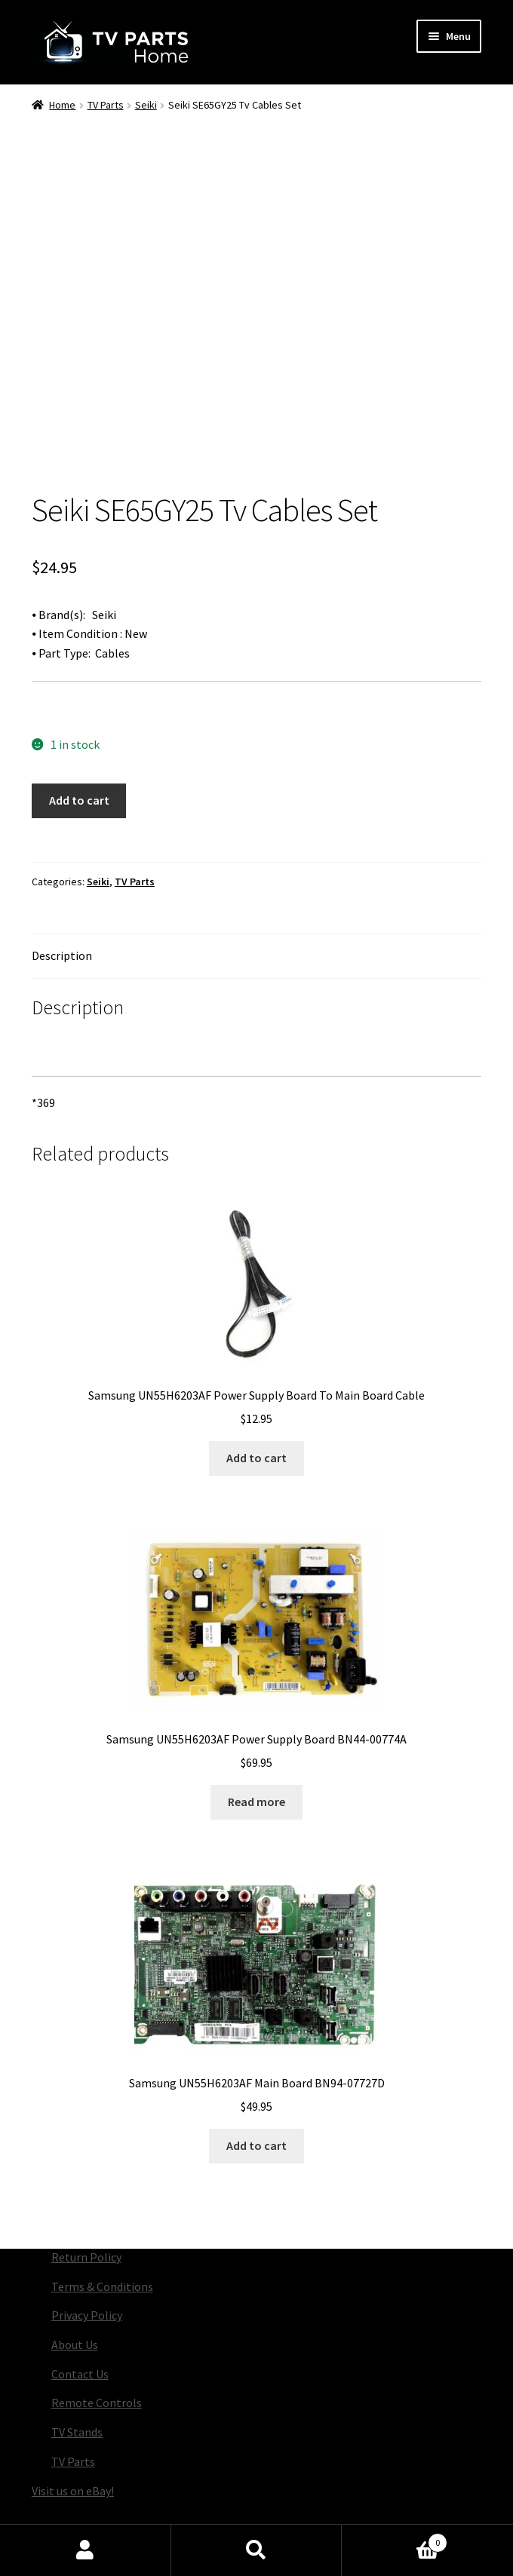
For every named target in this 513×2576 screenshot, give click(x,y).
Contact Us (80, 2315)
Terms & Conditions (102, 2228)
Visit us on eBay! (73, 2432)
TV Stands (77, 2373)
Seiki (146, 105)
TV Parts (106, 105)
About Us (74, 2286)
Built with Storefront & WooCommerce (214, 2520)
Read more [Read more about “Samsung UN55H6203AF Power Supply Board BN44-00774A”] (256, 1743)
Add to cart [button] (256, 1399)
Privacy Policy (86, 2257)
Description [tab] (62, 897)
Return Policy (86, 2198)
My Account (85, 2550)
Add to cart (79, 742)
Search (257, 2550)
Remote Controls (96, 2344)
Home (62, 105)
